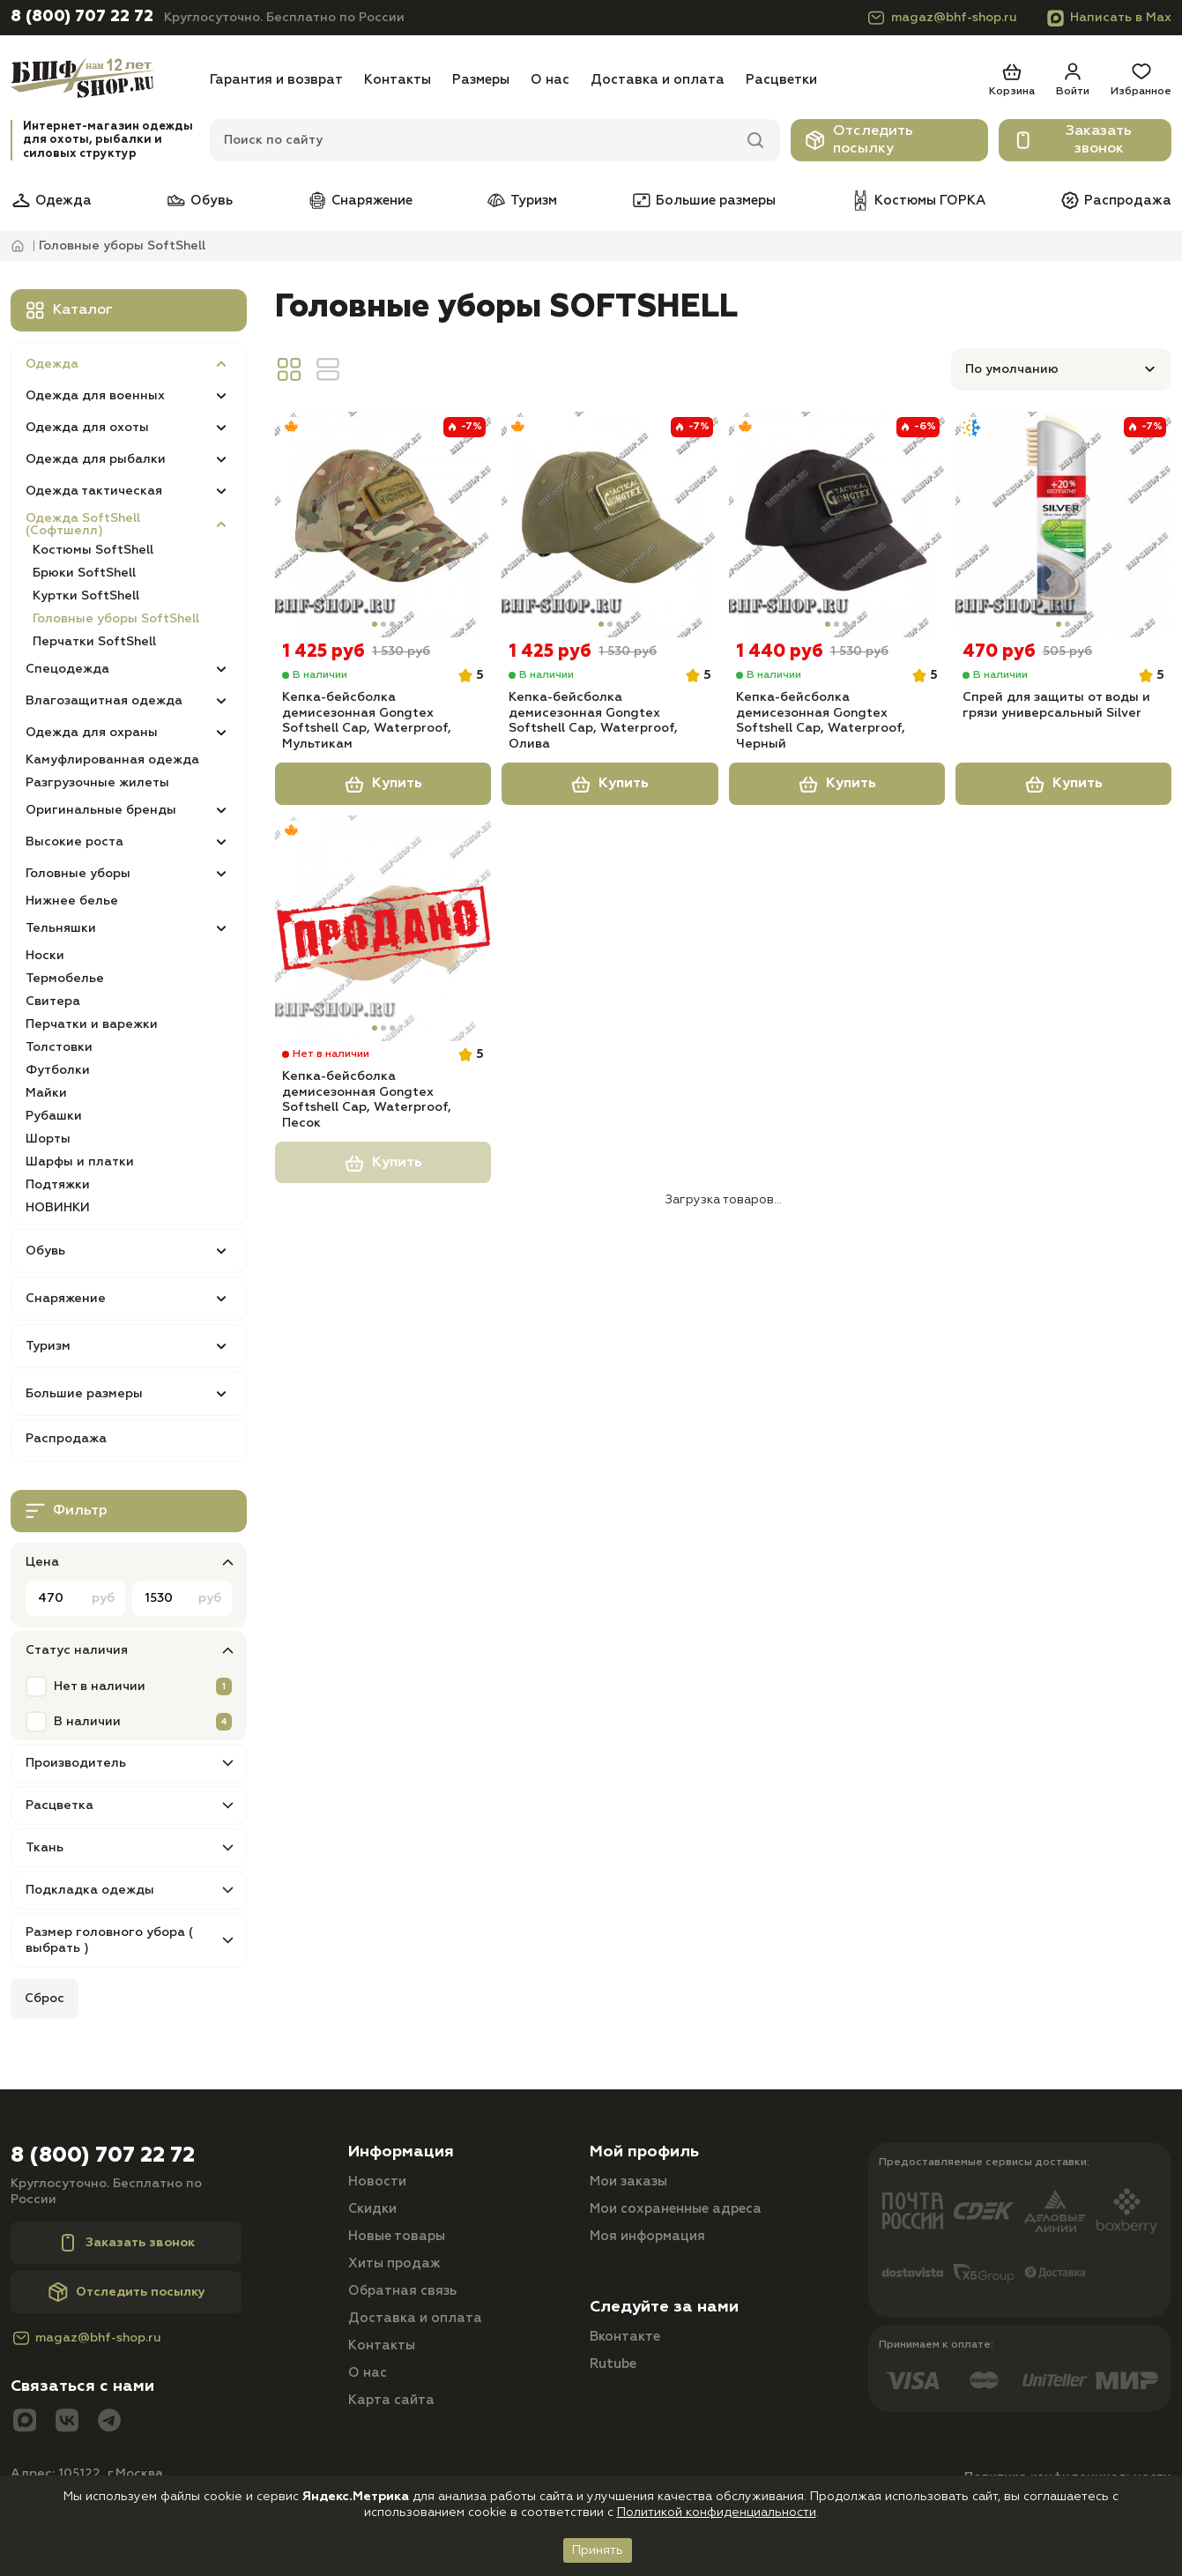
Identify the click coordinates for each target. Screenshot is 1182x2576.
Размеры (480, 79)
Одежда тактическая (94, 491)
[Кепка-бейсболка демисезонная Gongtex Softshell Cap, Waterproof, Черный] (837, 524)
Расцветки (781, 79)
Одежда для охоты (87, 427)
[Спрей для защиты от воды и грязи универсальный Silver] (1063, 524)
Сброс (44, 1998)
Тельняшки (61, 928)
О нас (550, 79)
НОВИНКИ (58, 1208)
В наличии (87, 1722)
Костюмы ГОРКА (917, 200)
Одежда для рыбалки (96, 459)
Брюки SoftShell (84, 573)
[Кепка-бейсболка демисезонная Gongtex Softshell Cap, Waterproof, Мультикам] (383, 524)
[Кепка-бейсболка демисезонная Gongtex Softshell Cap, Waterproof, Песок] (383, 933)
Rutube (613, 2364)
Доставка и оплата (658, 79)
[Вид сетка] (289, 369)
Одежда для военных (95, 396)
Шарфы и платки (80, 1162)
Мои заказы (628, 2181)
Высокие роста (74, 842)
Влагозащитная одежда (104, 701)
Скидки (372, 2208)
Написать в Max (1108, 18)
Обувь (199, 200)
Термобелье (65, 978)
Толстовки (59, 1047)
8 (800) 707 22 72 (82, 17)
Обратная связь (402, 2290)
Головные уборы (78, 873)
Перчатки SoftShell (94, 642)
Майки (46, 1093)
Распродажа (1115, 200)
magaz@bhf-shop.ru (941, 17)
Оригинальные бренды (101, 810)
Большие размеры (703, 200)
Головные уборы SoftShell (116, 619)
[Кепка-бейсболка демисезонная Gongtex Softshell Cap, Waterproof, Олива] (609, 524)
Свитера (53, 1001)
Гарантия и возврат (276, 79)
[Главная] (105, 79)
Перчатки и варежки (92, 1024)
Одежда (51, 200)
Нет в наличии (99, 1686)
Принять (597, 2550)
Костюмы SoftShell (93, 550)
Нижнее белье (72, 901)
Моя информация (647, 2236)
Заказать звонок (1072, 140)
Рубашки (54, 1116)
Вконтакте (625, 2336)
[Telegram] (109, 2422)
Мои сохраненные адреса (676, 2208)
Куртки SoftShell (86, 596)
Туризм (521, 200)
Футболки (58, 1070)
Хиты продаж (394, 2263)
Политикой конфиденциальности (716, 2512)
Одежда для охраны (92, 732)
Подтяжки (58, 1185)
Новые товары (396, 2236)
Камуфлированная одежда (112, 760)
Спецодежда (67, 669)
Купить (383, 789)
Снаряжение (360, 200)
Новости (377, 2181)
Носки (45, 955)
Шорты (48, 1139)
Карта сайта (391, 2400)
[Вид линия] (328, 369)
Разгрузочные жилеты (97, 783)
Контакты (397, 79)
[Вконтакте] (67, 2422)
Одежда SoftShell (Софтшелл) (83, 524)
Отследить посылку (859, 140)
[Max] (25, 2422)
